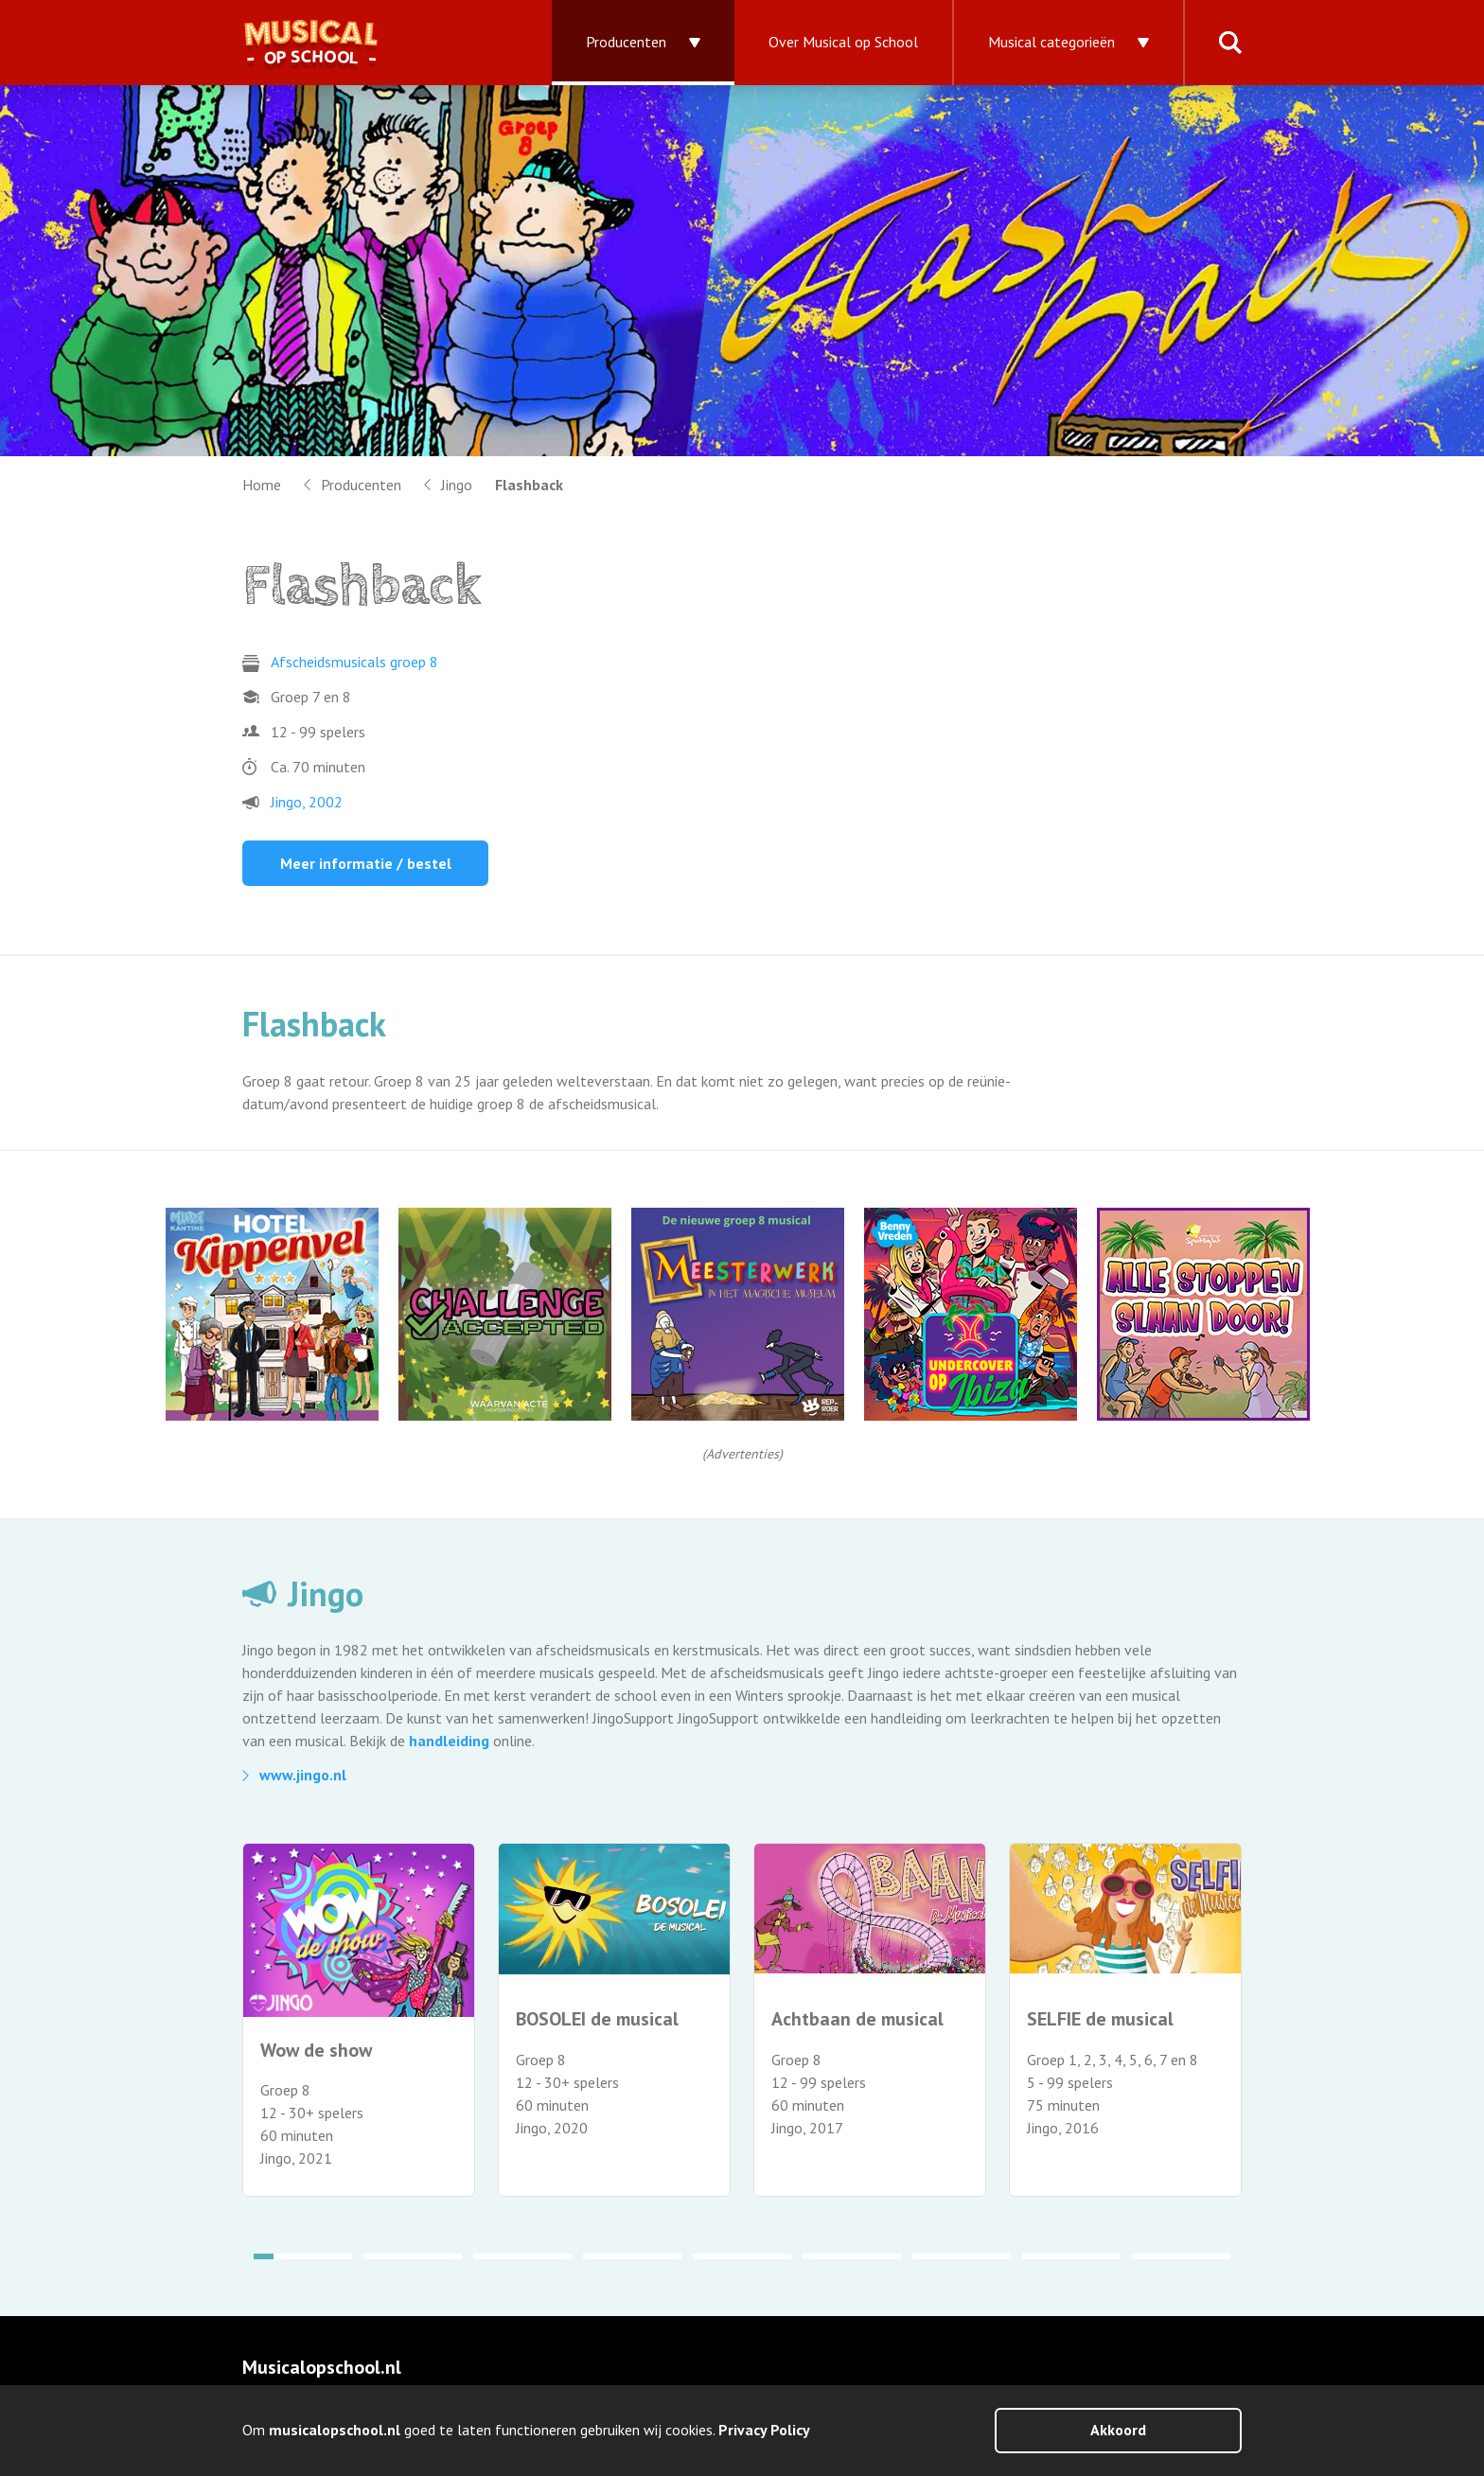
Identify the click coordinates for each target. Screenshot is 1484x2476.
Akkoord (1118, 2429)
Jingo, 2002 (307, 801)
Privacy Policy (764, 2429)
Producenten (626, 41)
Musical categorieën (1051, 41)
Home (261, 484)
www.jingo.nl (302, 1774)
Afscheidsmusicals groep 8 (354, 661)
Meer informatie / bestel (365, 863)
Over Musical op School (843, 41)
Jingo (456, 484)
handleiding (449, 1740)
